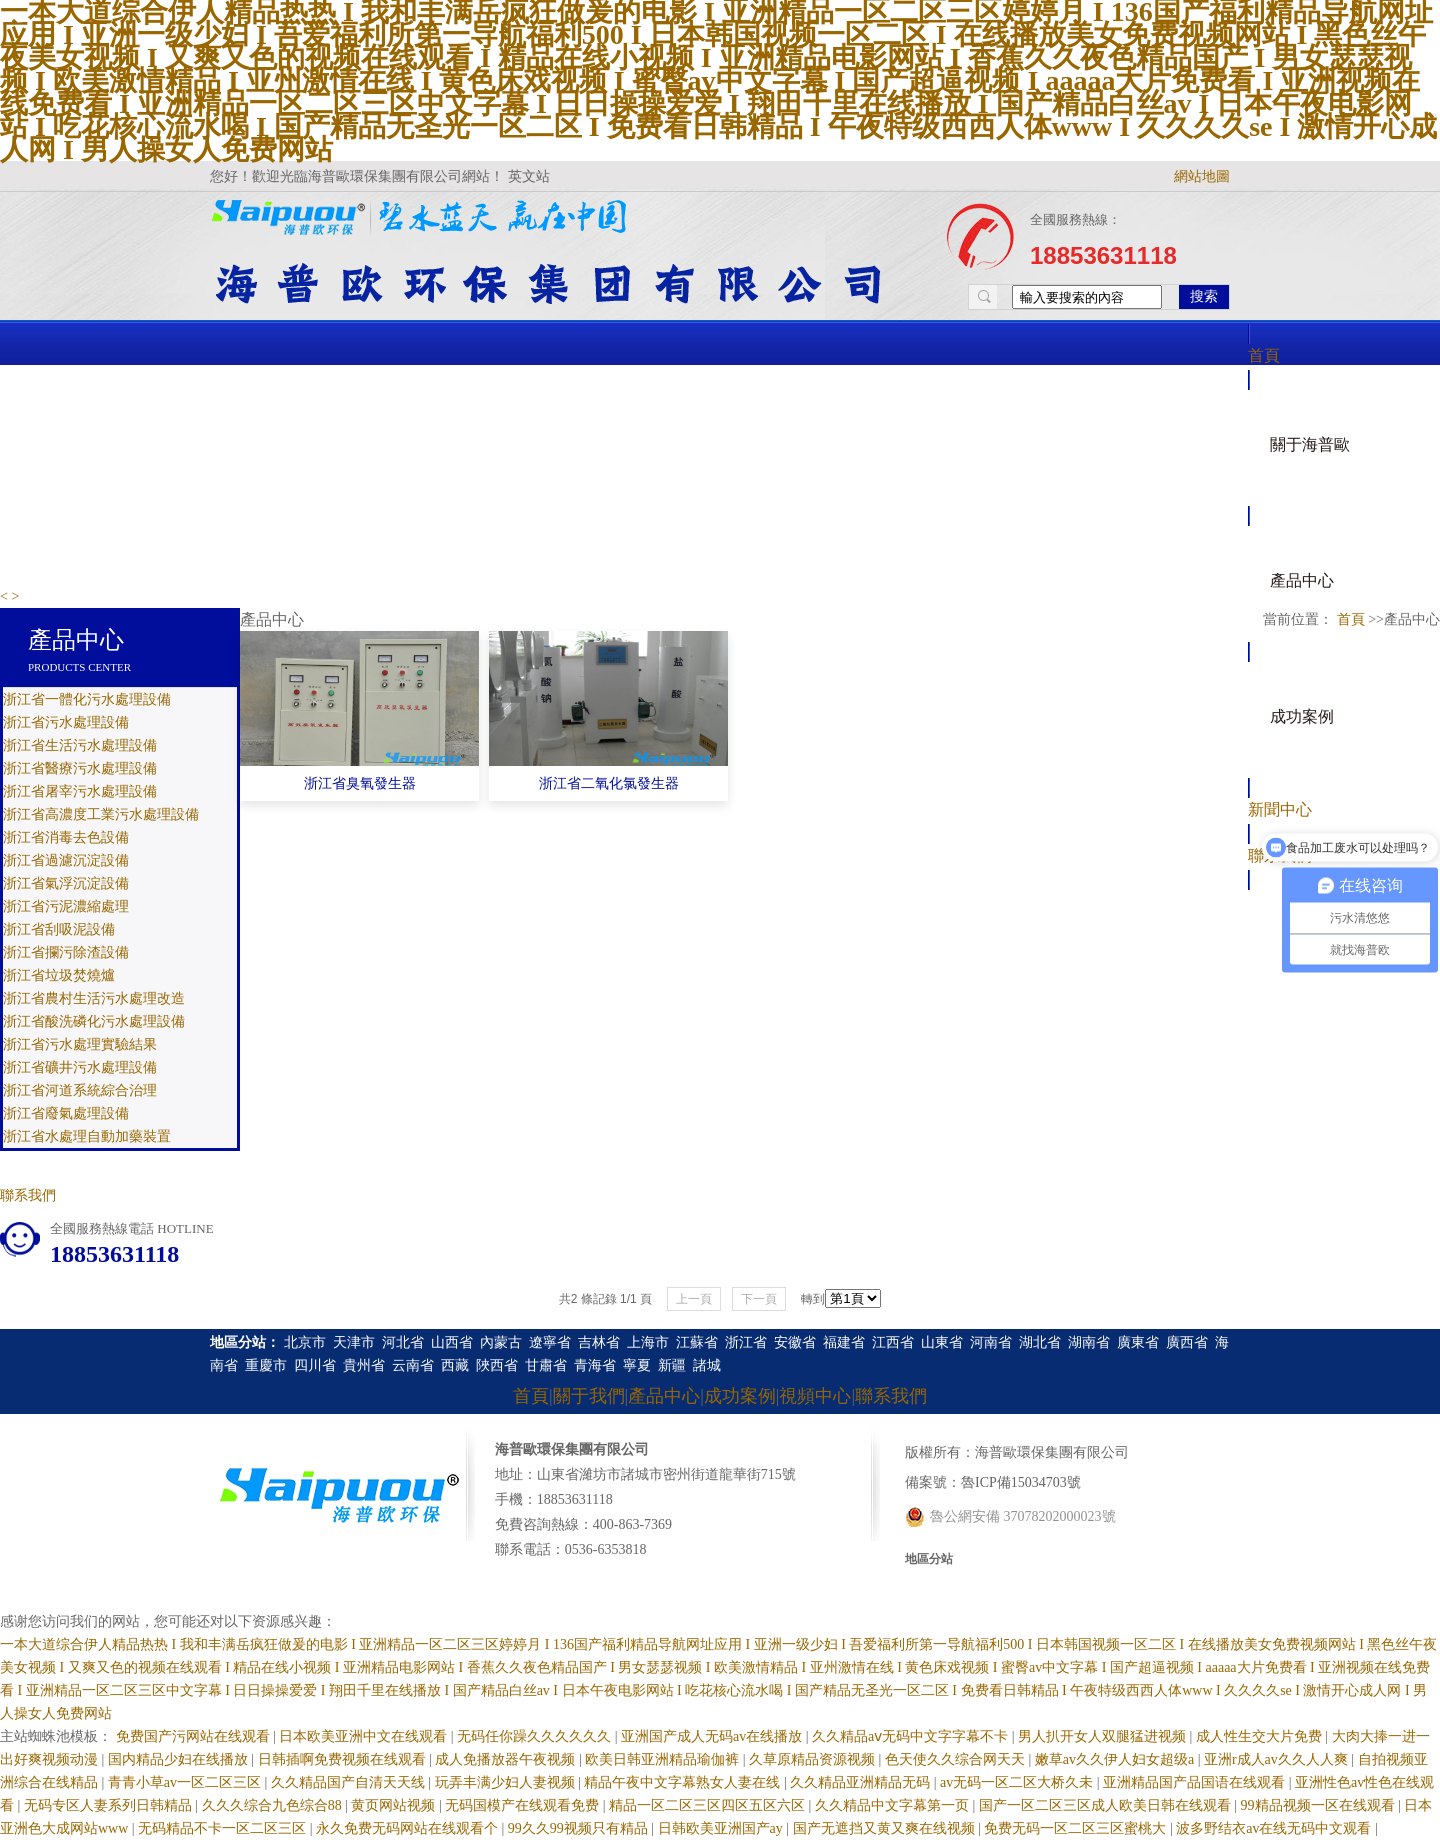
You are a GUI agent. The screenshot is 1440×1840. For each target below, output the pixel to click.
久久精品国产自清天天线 (350, 1782)
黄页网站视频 (395, 1805)
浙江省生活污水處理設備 (80, 745)
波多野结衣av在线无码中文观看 (1275, 1828)
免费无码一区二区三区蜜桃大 (1077, 1828)
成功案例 (1302, 716)
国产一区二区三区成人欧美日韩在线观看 (1107, 1805)
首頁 (1264, 355)
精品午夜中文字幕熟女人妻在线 (684, 1782)
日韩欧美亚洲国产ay (722, 1828)
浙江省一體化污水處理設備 (87, 699)
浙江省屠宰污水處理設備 (80, 791)
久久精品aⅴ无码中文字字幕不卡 (912, 1736)
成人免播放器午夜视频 (507, 1759)
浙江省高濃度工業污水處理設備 (101, 814)
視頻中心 (815, 1396)
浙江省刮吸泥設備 (59, 929)
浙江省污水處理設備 (66, 722)
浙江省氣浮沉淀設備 (66, 883)
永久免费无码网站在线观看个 (409, 1828)
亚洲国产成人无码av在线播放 (713, 1736)
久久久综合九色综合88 (274, 1805)
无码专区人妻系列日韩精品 (110, 1805)
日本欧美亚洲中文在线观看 (365, 1736)
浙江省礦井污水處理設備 (80, 1067)
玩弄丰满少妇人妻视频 (507, 1782)
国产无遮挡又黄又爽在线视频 (886, 1828)
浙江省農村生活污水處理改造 (94, 998)
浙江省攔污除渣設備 (66, 952)
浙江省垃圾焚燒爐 (59, 975)
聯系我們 (28, 1195)
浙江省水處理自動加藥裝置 (87, 1136)
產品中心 (1302, 580)
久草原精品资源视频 (814, 1759)
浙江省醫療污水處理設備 (80, 768)
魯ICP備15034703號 (1021, 1482)
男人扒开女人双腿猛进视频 (1104, 1736)
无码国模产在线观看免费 (524, 1805)
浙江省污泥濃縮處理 (66, 906)
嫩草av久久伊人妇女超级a (1116, 1759)
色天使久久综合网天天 (957, 1759)
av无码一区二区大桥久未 (1018, 1782)
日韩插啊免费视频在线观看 (344, 1759)
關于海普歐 (1310, 444)
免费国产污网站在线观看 (195, 1736)
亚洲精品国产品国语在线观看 (1196, 1782)
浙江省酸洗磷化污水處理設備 (94, 1021)
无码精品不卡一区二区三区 (224, 1828)
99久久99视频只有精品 (580, 1828)
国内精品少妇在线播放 (180, 1759)
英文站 (529, 176)
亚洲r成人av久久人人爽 (1277, 1759)
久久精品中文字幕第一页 (894, 1805)
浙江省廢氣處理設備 (66, 1113)
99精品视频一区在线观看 (1320, 1805)
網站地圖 (1202, 176)
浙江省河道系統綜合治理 (80, 1090)
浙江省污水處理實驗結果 (80, 1044)
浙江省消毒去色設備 (66, 837)
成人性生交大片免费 (1261, 1736)
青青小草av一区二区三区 (186, 1782)
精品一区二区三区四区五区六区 (709, 1805)
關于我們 (589, 1396)
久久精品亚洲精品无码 (862, 1782)
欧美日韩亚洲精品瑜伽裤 (664, 1759)
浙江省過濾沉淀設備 (66, 860)
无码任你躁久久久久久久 (536, 1736)
